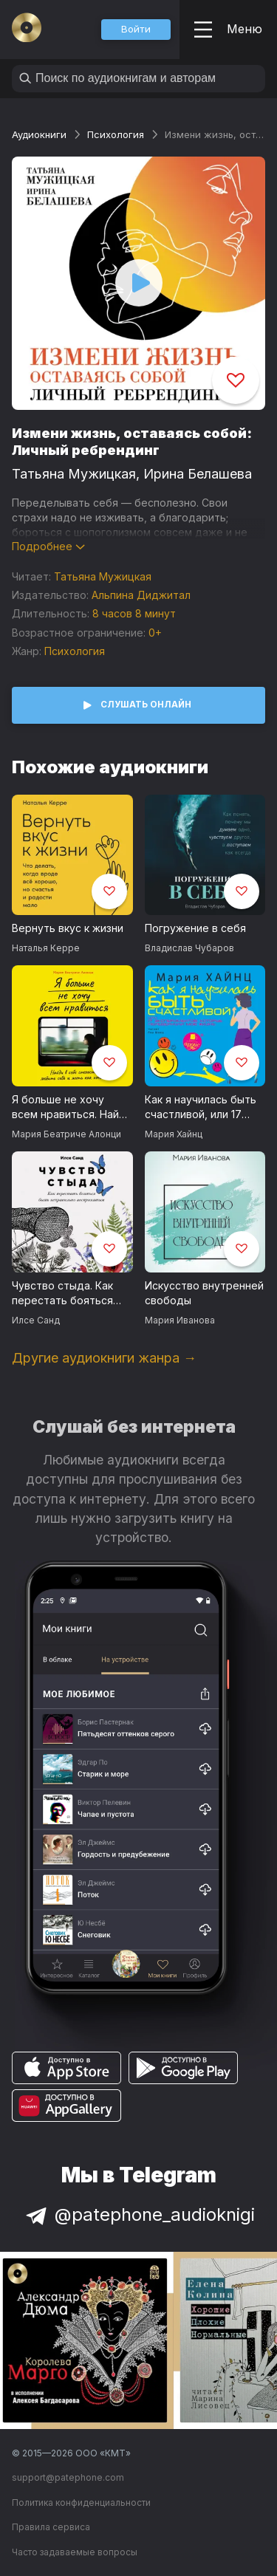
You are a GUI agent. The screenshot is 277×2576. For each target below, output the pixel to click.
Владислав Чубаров (189, 947)
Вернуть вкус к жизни (67, 928)
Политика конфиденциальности (81, 2502)
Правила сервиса (51, 2526)
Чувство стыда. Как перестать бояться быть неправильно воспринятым (62, 1294)
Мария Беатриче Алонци (66, 1134)
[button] (136, 29)
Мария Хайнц (173, 1134)
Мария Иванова (180, 1320)
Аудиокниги (39, 134)
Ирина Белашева (197, 474)
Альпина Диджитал (141, 595)
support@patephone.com (68, 2477)
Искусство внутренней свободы (204, 1293)
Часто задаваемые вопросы (74, 2552)
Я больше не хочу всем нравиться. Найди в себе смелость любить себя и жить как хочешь (72, 1108)
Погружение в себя (195, 928)
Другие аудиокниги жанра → (104, 1358)
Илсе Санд (36, 1320)
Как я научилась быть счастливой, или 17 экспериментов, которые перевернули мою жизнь (203, 1108)
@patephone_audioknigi (139, 2214)
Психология (115, 134)
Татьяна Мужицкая (74, 474)
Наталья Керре (46, 947)
